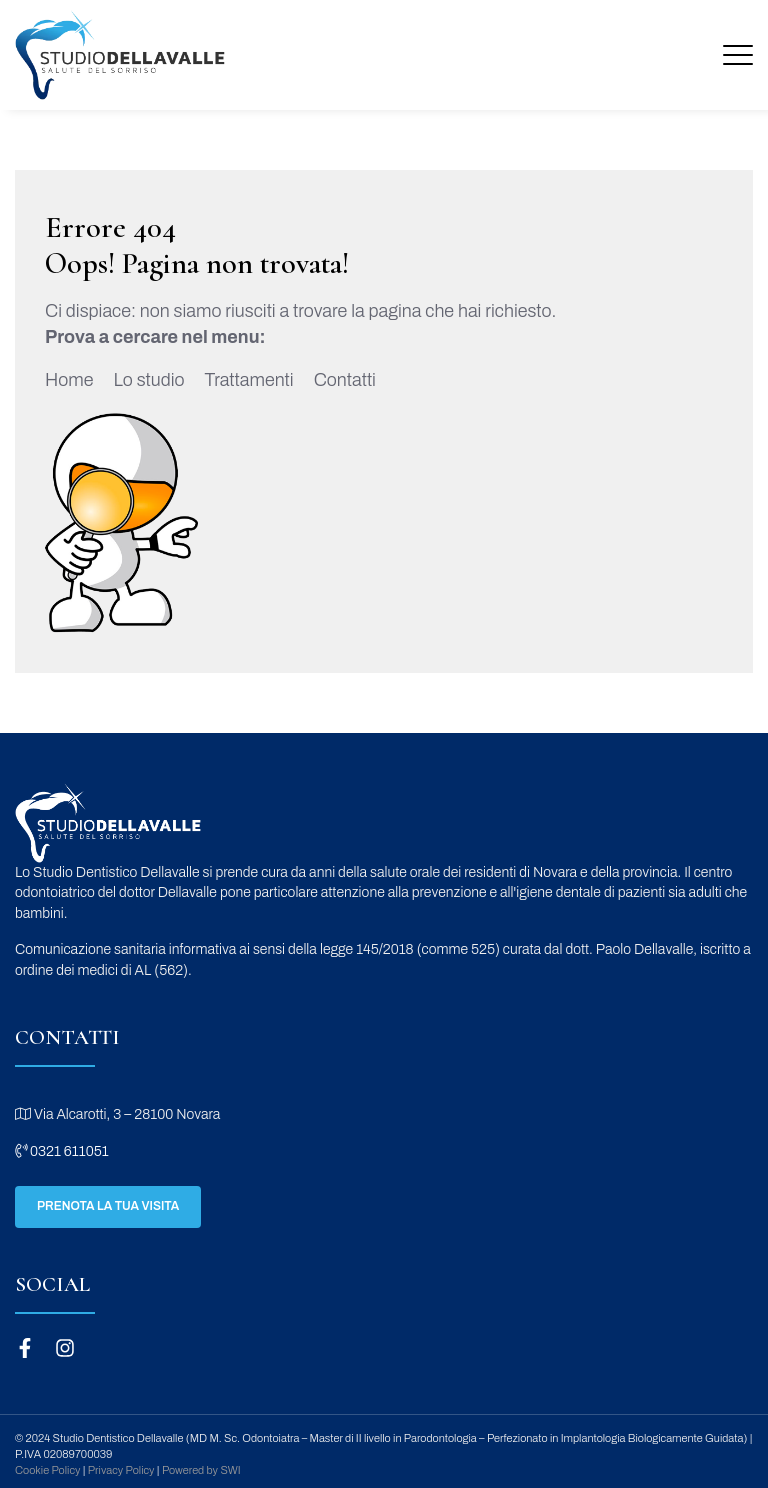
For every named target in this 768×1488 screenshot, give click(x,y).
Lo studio (148, 380)
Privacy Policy (121, 1470)
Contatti (345, 380)
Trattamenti (249, 380)
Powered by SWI (201, 1470)
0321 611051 (62, 1151)
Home (69, 380)
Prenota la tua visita (108, 1206)
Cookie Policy (47, 1470)
